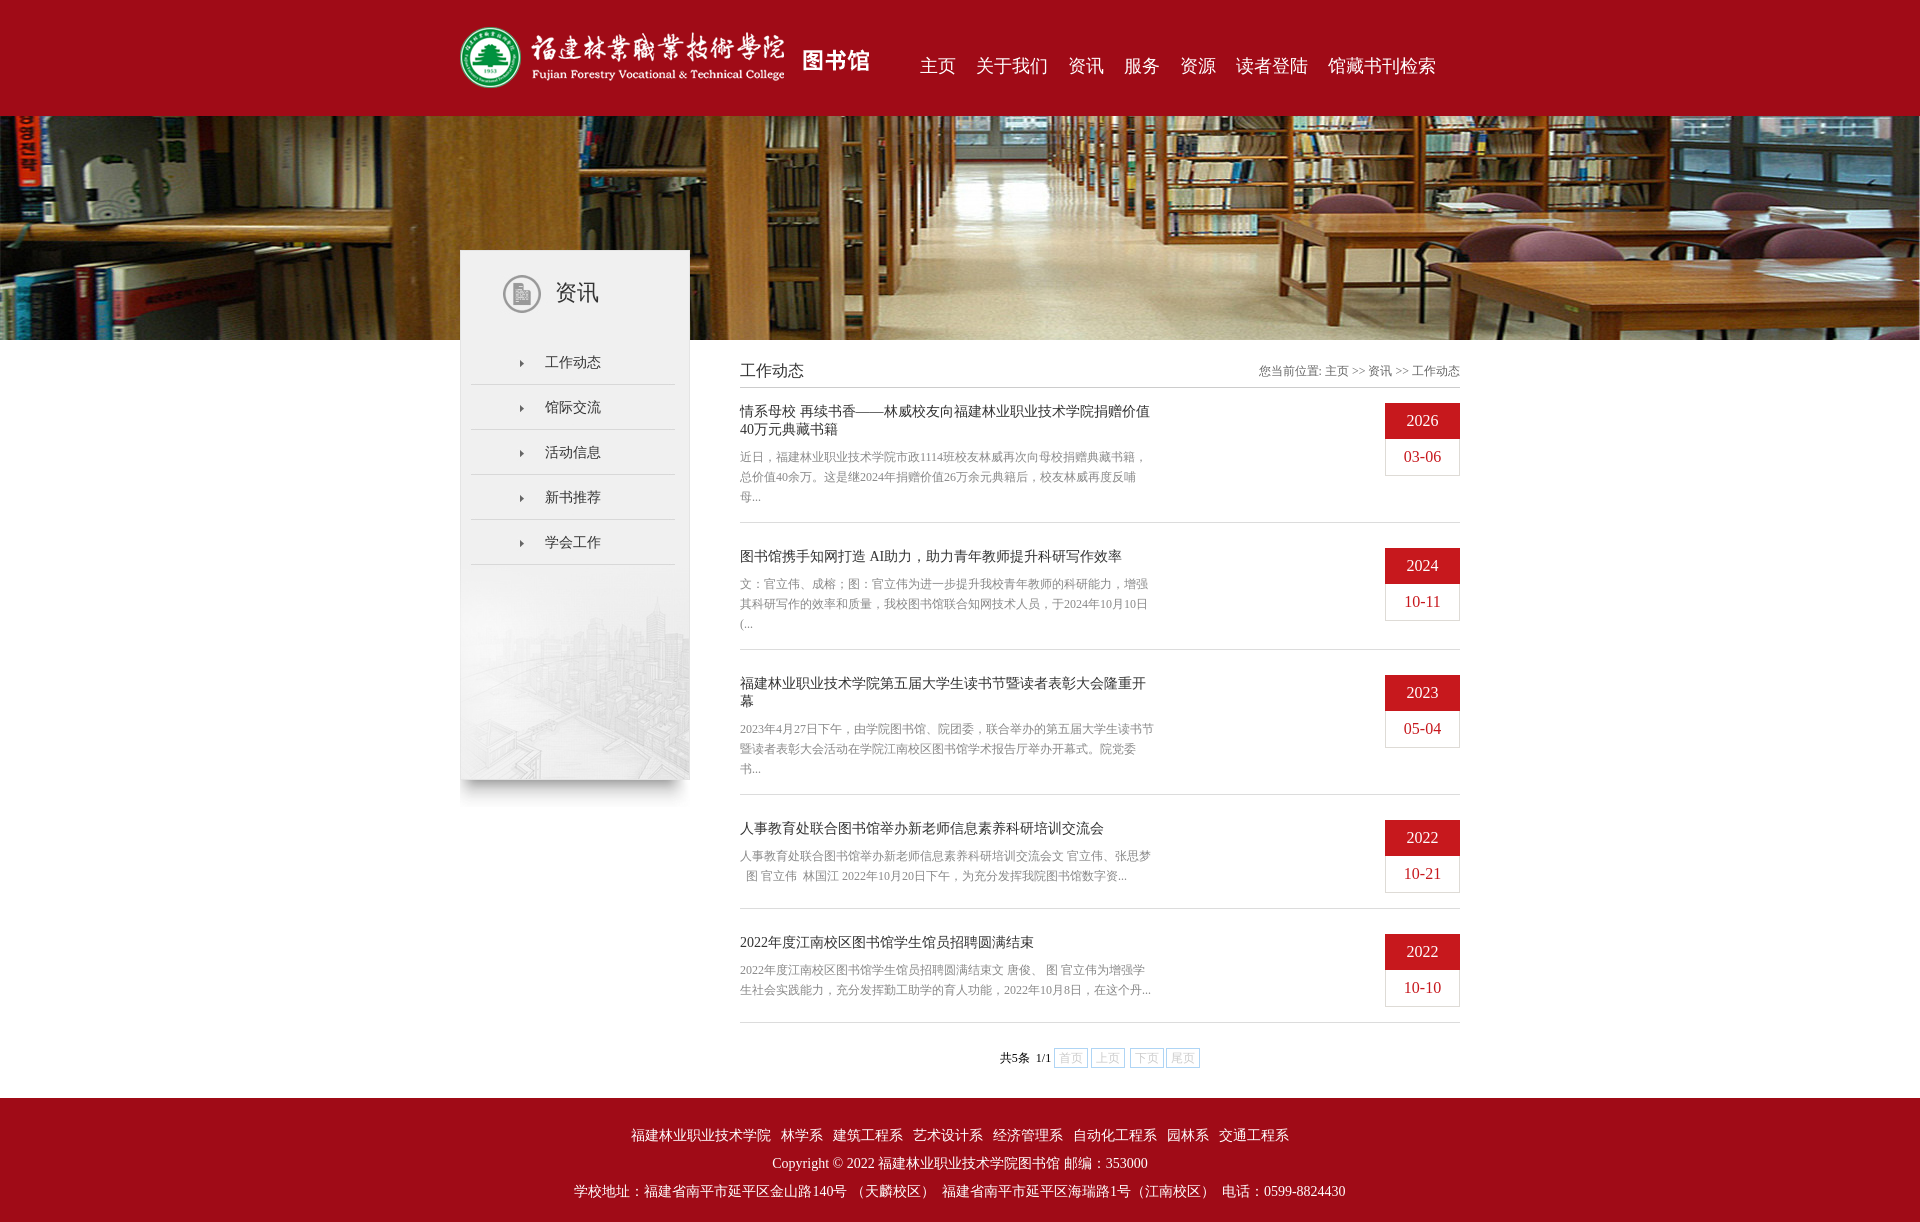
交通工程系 (1254, 1135)
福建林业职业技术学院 (701, 1135)
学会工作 (573, 542)
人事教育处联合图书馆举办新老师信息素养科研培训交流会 (922, 828)
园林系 (1188, 1135)
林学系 (802, 1135)
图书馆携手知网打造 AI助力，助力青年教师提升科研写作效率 (931, 556)
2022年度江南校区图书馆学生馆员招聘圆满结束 (887, 942)
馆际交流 (573, 407)
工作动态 (573, 362)
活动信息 (573, 452)
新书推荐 (573, 497)
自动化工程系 (1115, 1135)
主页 (1337, 371)
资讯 (1380, 371)
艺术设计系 (948, 1135)
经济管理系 (1028, 1135)
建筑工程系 (868, 1135)
